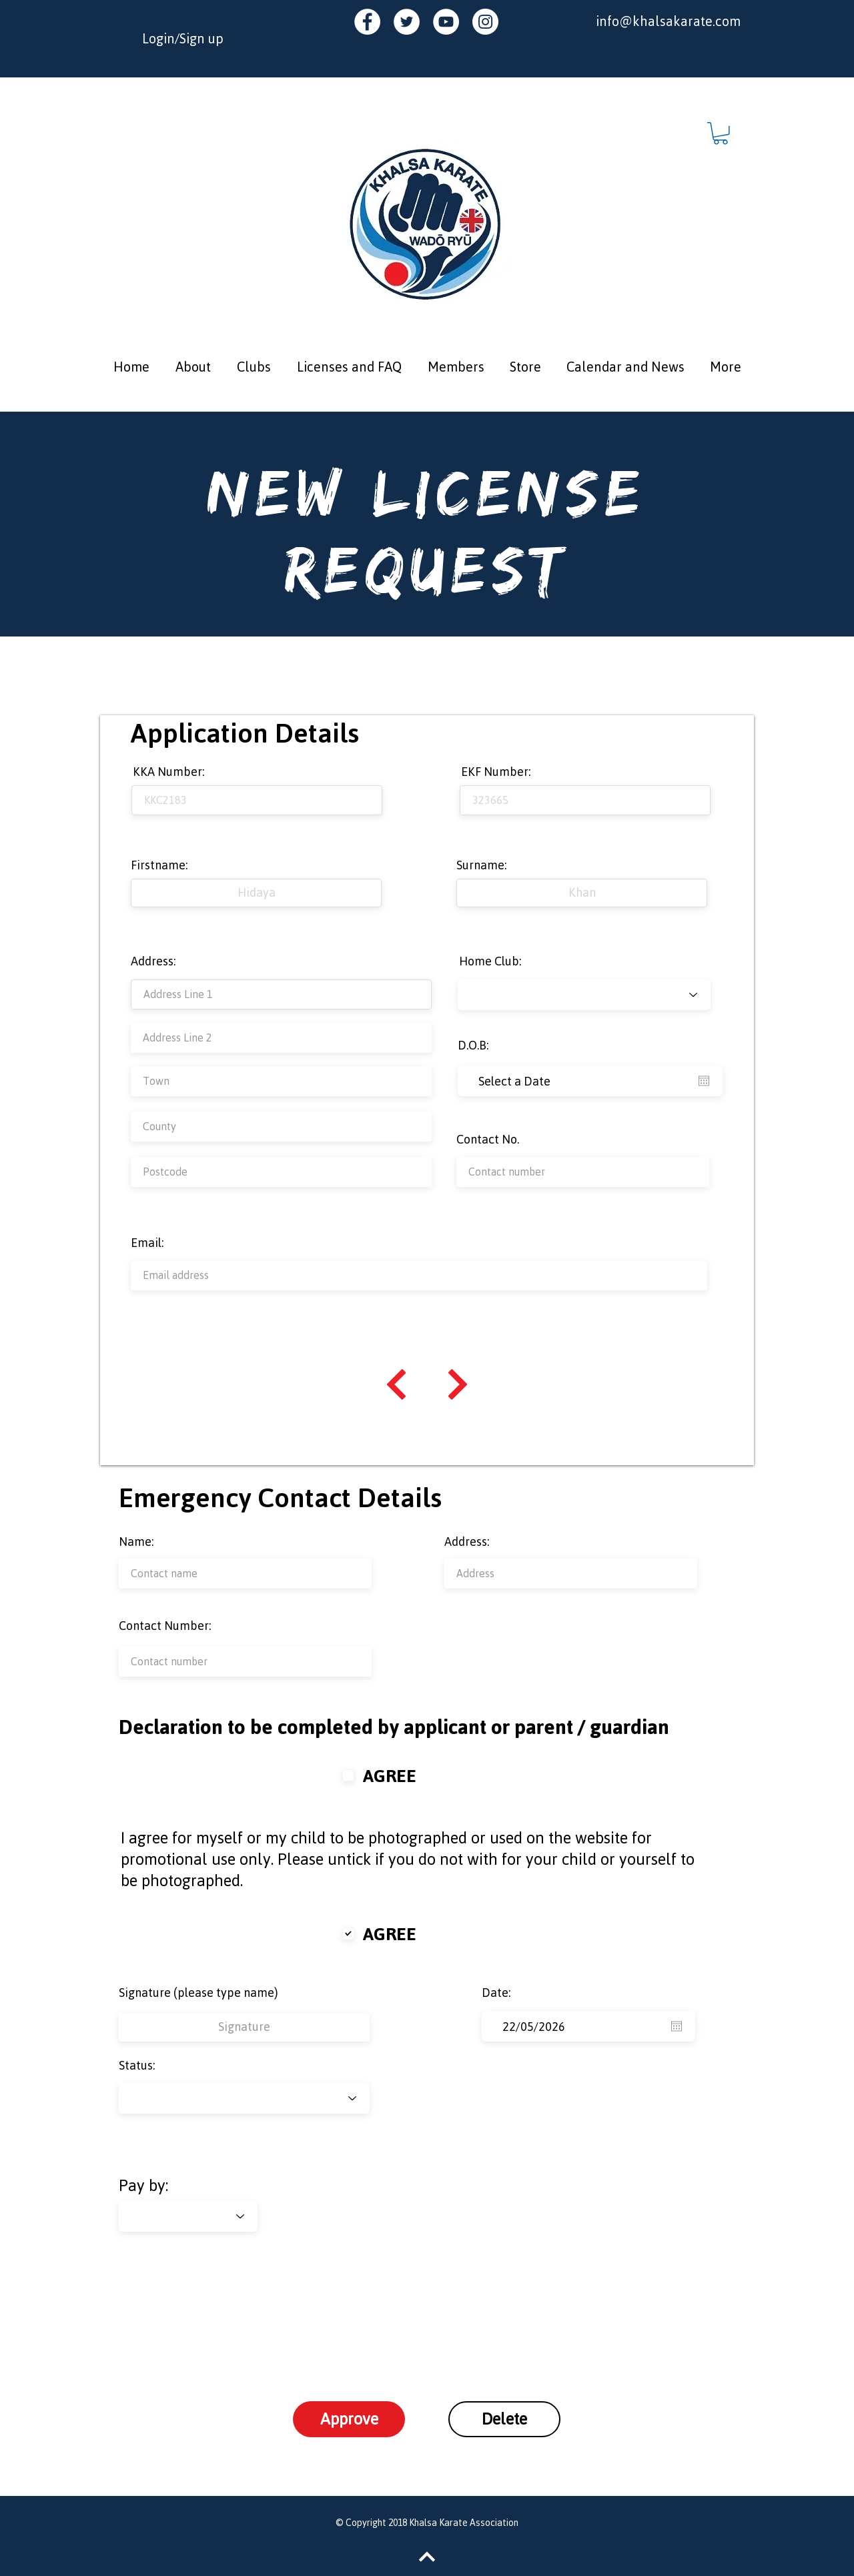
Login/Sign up (183, 38)
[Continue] (396, 1384)
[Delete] (504, 2419)
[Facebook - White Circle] (367, 22)
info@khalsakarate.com (668, 21)
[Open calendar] (704, 1081)
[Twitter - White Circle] (407, 22)
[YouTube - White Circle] (446, 22)
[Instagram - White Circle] (485, 22)
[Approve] (349, 2419)
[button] (720, 133)
